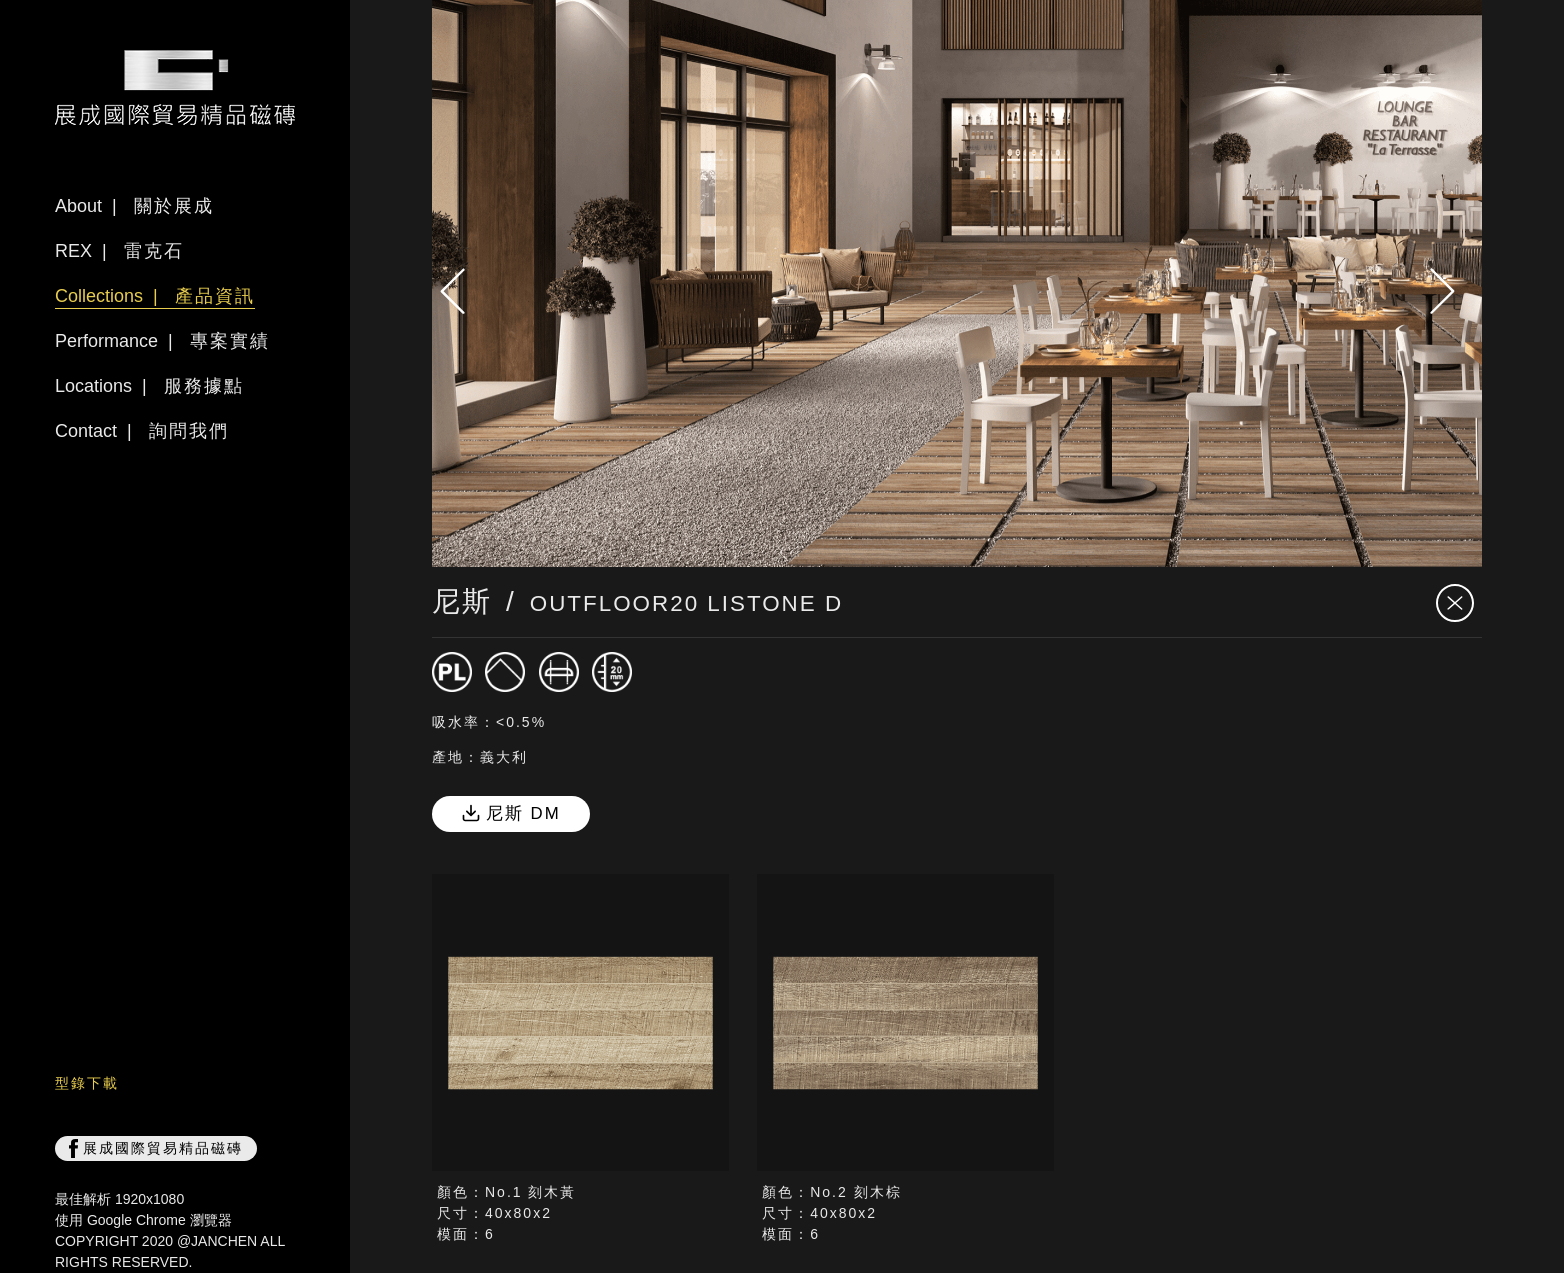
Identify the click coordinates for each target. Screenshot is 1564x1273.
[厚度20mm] (612, 672)
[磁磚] (452, 672)
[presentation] (462, 291)
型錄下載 (87, 1083)
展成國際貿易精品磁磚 (156, 1149)
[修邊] (559, 672)
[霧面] (505, 672)
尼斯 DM (511, 813)
